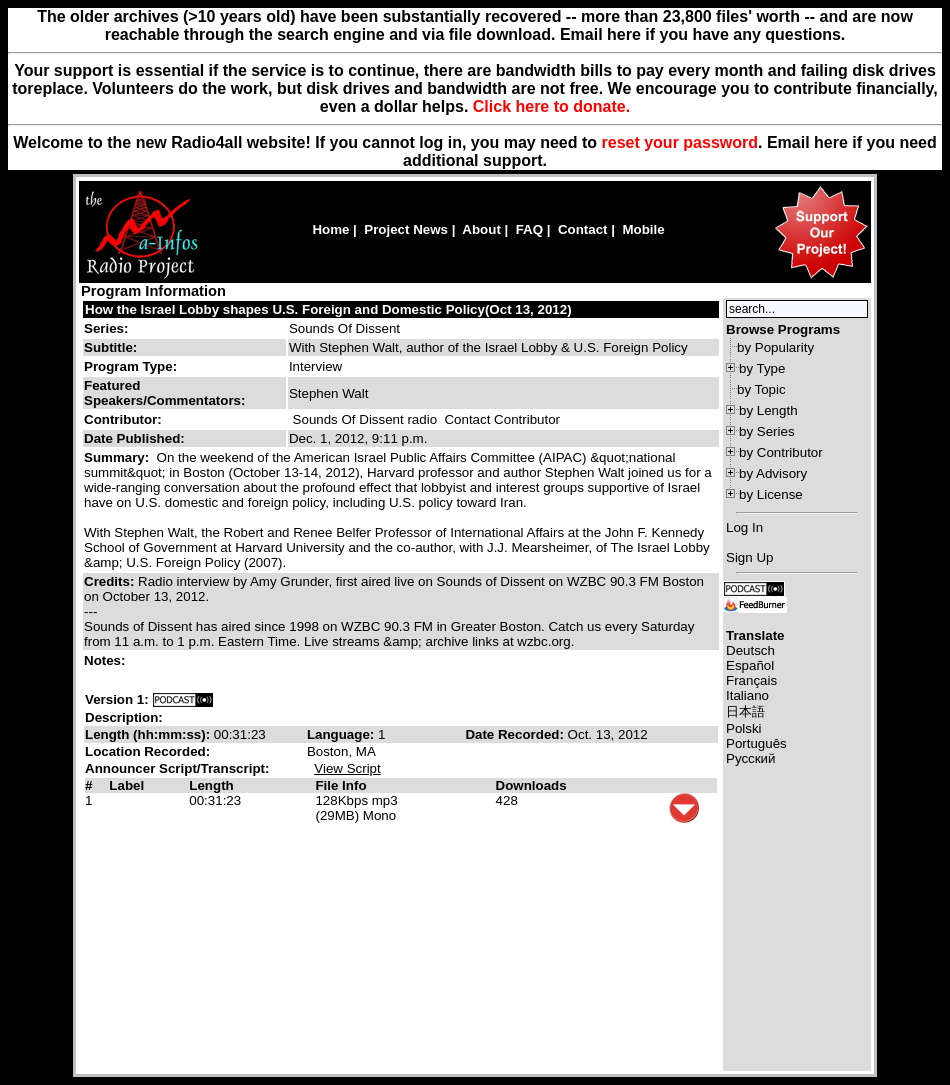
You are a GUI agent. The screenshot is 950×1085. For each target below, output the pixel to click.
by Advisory (773, 473)
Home (330, 229)
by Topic (761, 389)
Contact (583, 229)
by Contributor (781, 452)
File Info (340, 785)
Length (211, 785)
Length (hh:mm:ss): (149, 734)
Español (750, 665)
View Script (347, 768)
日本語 (745, 711)
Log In (744, 527)
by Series (767, 431)
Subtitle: (110, 347)
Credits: (111, 581)
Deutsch (750, 650)
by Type (762, 368)
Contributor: (123, 419)
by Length (768, 410)
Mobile (643, 229)
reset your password (680, 142)
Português (756, 743)
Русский (750, 758)
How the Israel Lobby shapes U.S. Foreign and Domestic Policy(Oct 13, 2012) (328, 309)
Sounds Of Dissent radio (365, 419)
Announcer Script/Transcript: (177, 768)
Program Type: (130, 366)
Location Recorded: (147, 751)
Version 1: (117, 699)
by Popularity (775, 347)
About (481, 229)
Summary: (118, 457)
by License (771, 494)
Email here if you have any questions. (702, 34)
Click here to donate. (551, 106)
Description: (124, 717)
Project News (406, 229)
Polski (744, 728)
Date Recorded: (516, 734)
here (831, 142)
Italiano (747, 695)
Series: (106, 328)
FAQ (529, 229)
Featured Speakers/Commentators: (164, 393)
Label (126, 785)
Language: (342, 734)
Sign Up (749, 557)
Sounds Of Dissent (344, 328)
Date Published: (134, 438)
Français (751, 680)
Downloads (531, 785)
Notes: (106, 660)
